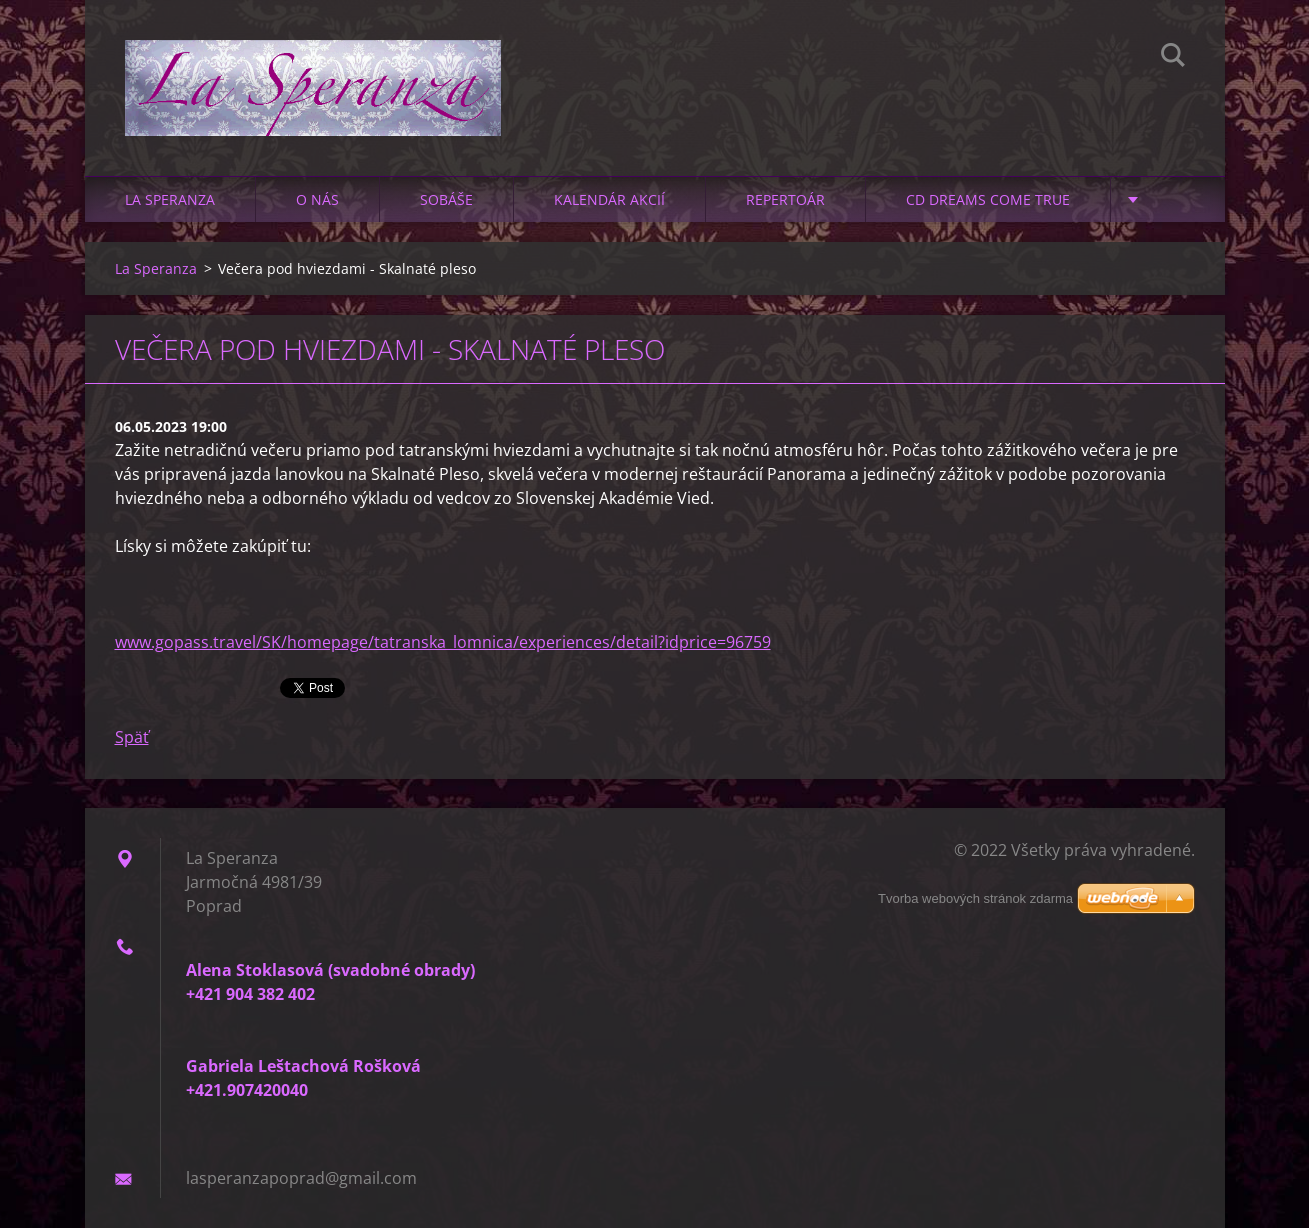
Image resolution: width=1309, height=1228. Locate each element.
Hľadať (1173, 58)
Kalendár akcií (609, 199)
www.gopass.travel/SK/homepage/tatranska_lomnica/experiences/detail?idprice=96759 (443, 642)
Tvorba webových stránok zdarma (975, 898)
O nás (317, 199)
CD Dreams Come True (988, 199)
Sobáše (446, 199)
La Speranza (170, 199)
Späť (132, 737)
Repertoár (785, 199)
